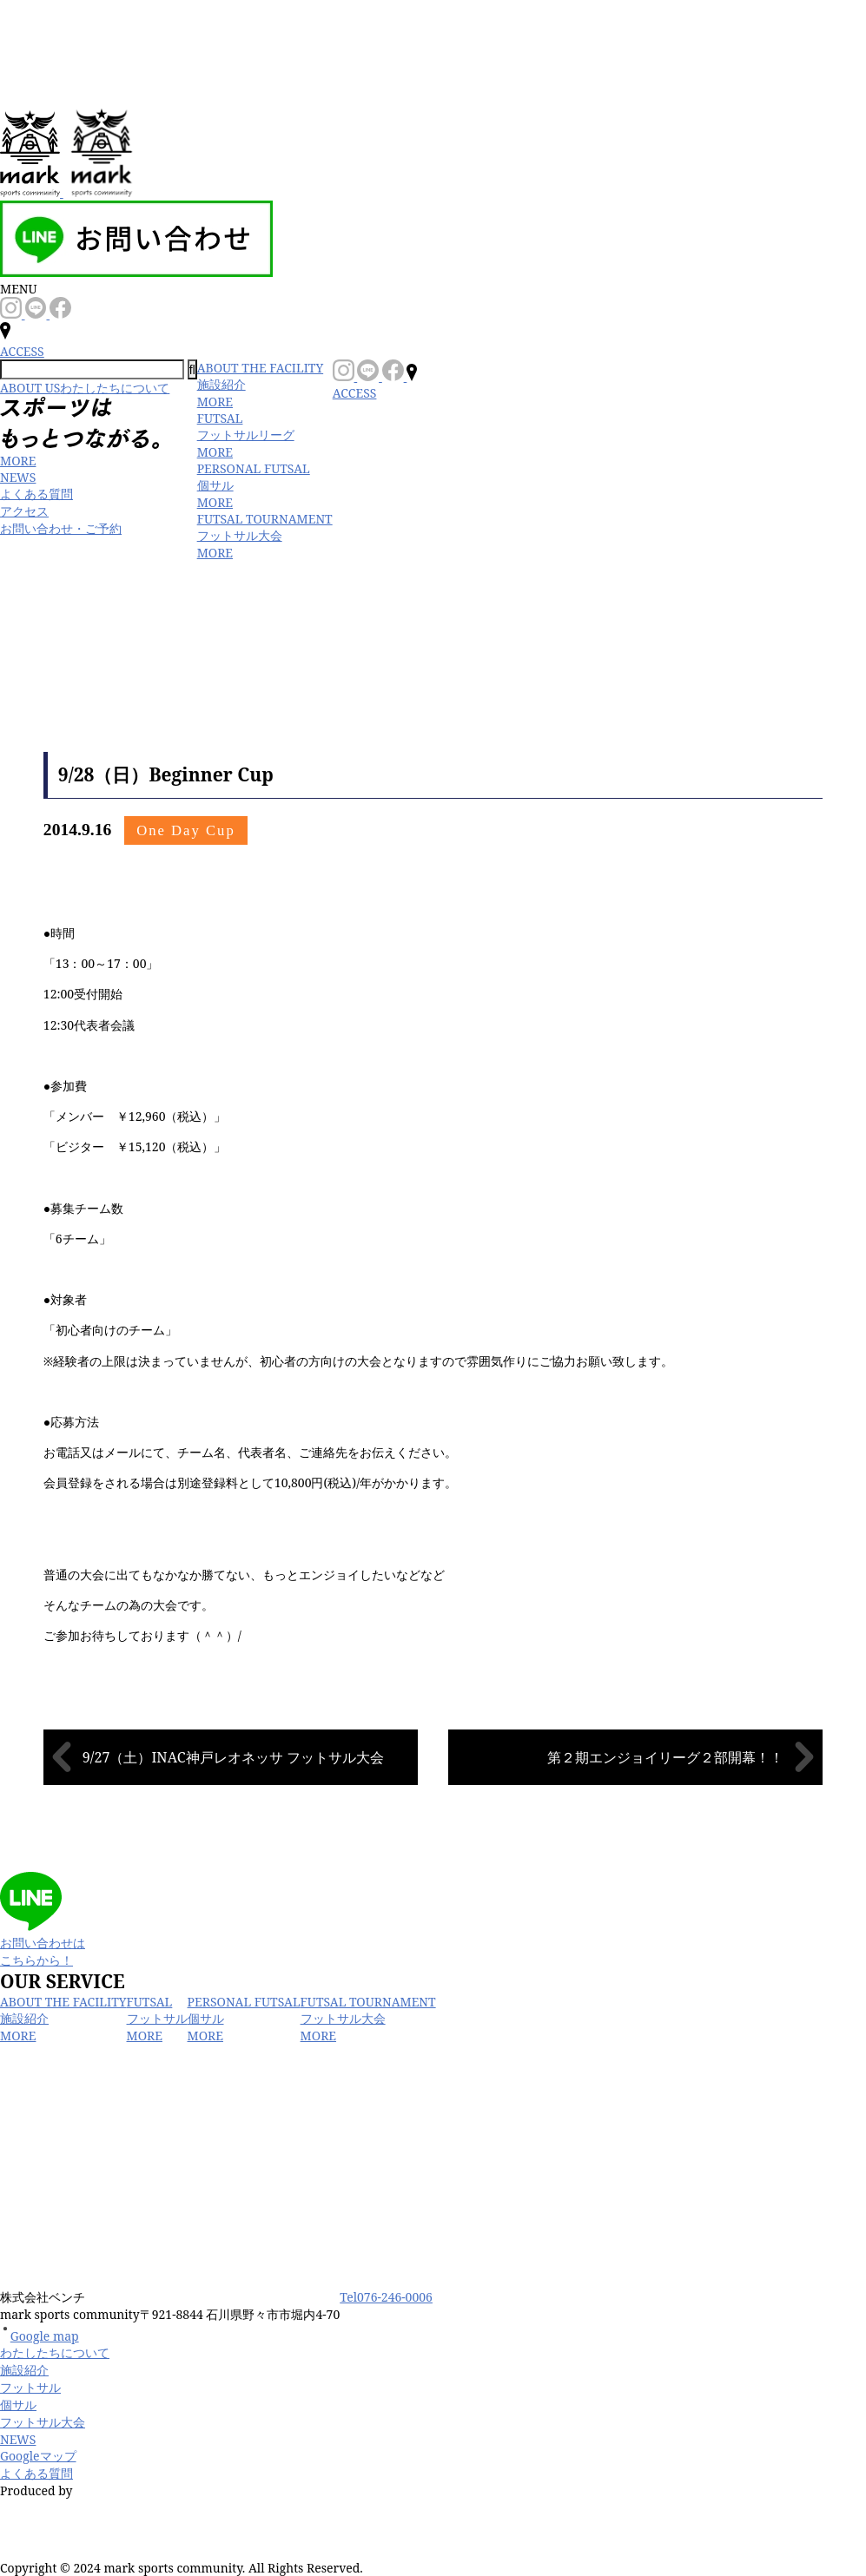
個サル (18, 2404)
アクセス (24, 511)
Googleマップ (38, 2456)
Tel (386, 2297)
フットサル (30, 2387)
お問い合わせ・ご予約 (61, 528)
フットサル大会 (42, 2422)
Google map (39, 2336)
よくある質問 (36, 493)
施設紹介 (24, 2370)
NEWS (18, 477)
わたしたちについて (54, 2352)
